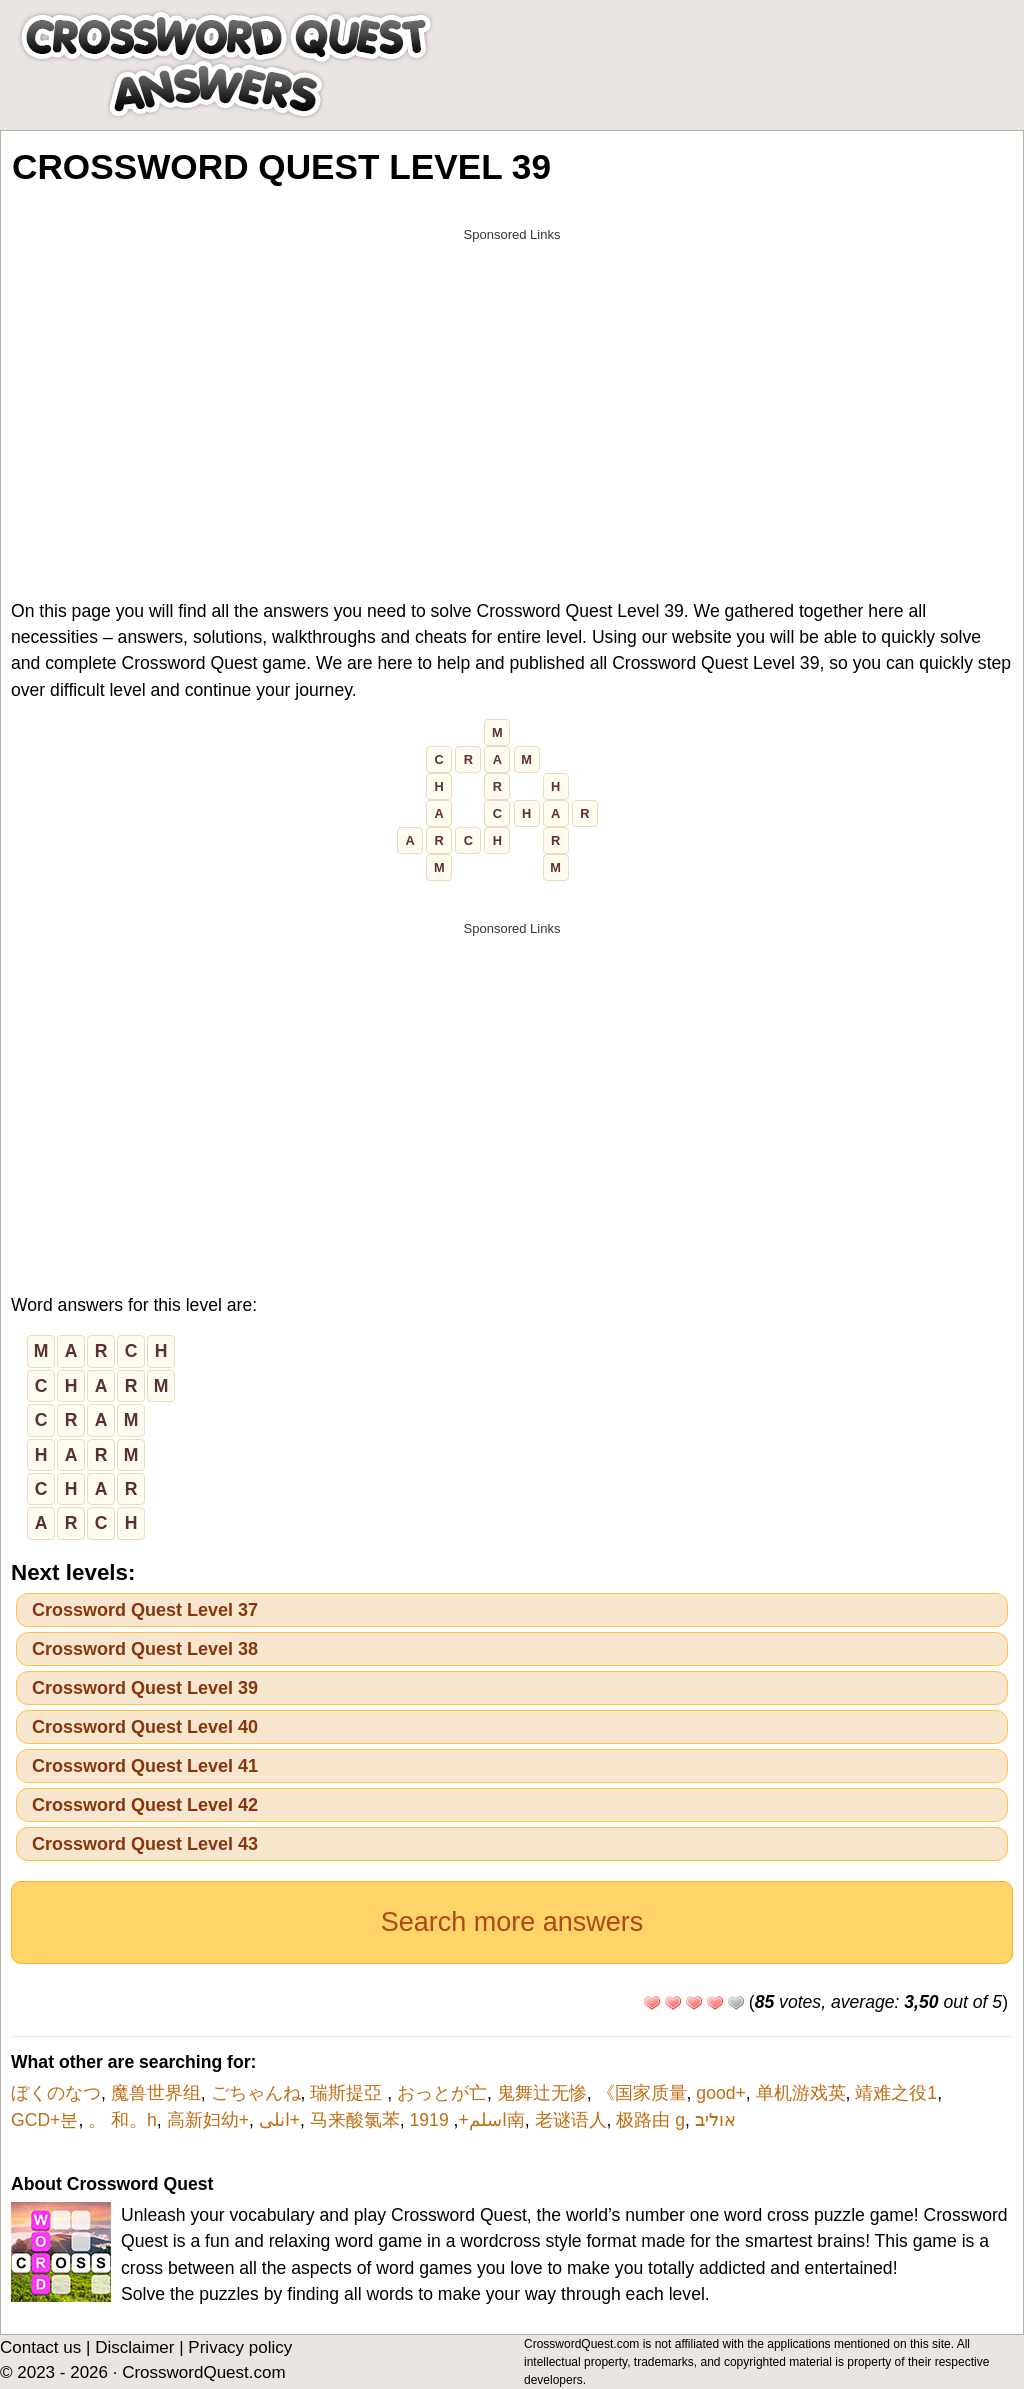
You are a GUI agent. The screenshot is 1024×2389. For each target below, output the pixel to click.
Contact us (40, 2347)
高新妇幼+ (208, 2120)
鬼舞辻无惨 (542, 2093)
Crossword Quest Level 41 (145, 1766)
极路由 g (650, 2120)
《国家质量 (642, 2093)
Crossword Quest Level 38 (145, 1649)
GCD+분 (44, 2120)
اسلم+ (482, 2120)
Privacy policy (240, 2347)
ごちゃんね (256, 2093)
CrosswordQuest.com (203, 2372)
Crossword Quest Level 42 (145, 1805)
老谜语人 (571, 2120)
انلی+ (279, 2120)
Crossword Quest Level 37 (145, 1610)
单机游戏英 (801, 2093)
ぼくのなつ (56, 2093)
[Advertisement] (512, 392)
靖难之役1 (896, 2093)
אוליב (715, 2120)
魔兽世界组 (156, 2093)
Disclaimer (134, 2347)
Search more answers (512, 1922)
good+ (720, 2093)
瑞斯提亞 (348, 2093)
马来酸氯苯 (355, 2120)
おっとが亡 (442, 2093)
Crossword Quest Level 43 (145, 1844)
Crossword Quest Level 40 (145, 1727)
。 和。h (122, 2120)
